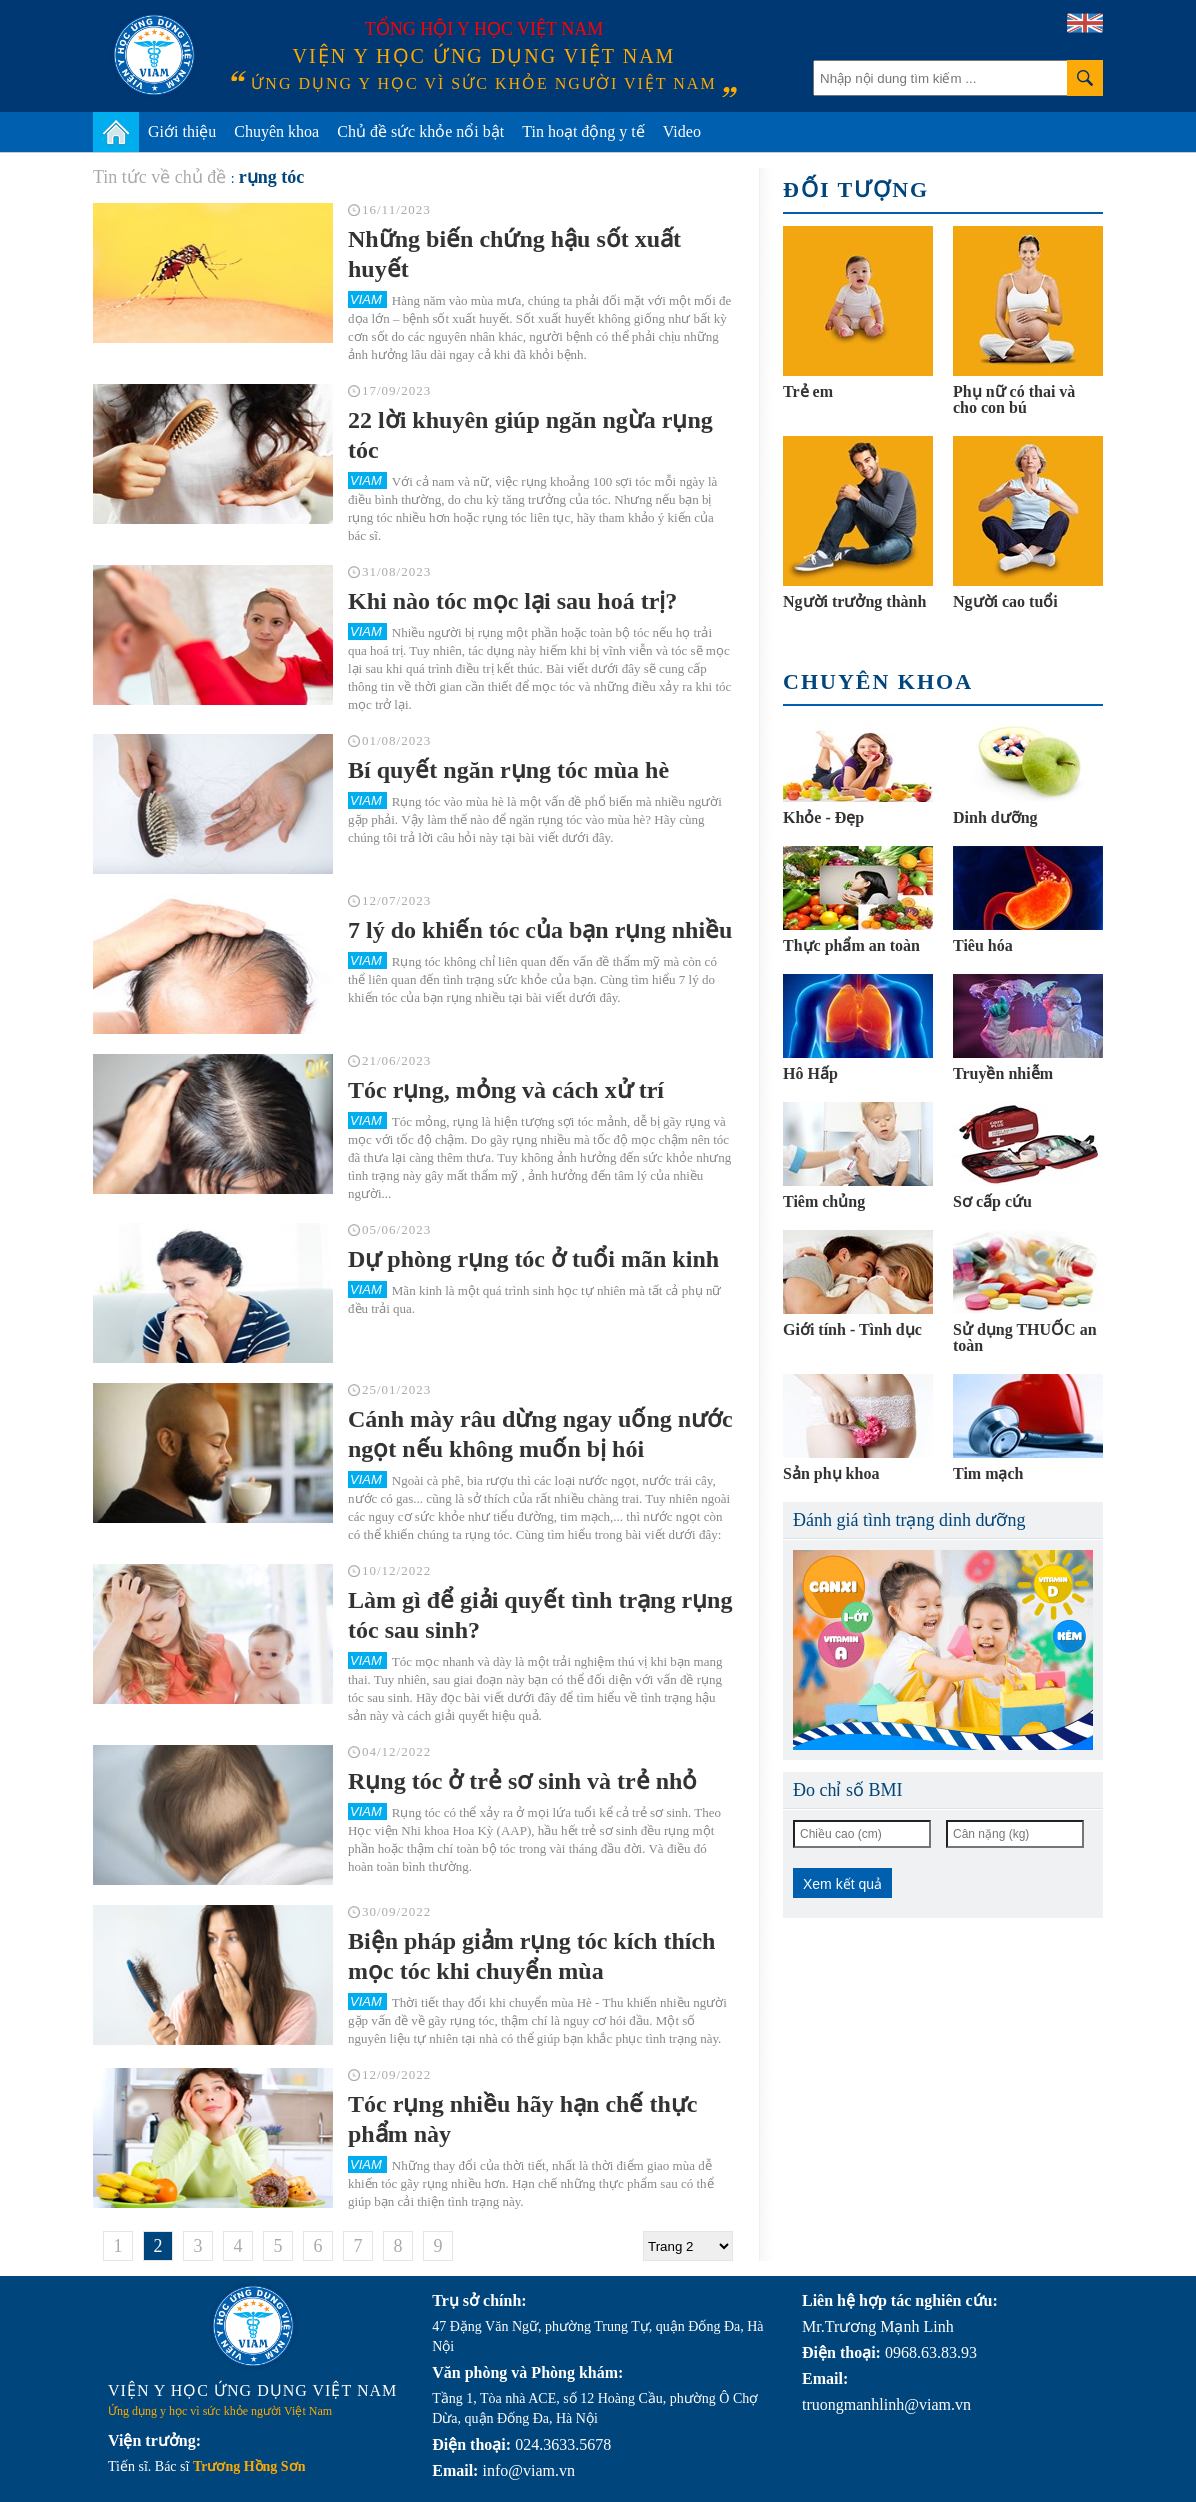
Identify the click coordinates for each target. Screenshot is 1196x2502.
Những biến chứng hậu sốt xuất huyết (514, 254)
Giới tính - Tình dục (852, 1329)
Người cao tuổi (1005, 601)
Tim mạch (988, 1473)
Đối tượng (856, 189)
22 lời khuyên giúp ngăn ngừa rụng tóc (530, 435)
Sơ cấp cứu (992, 1201)
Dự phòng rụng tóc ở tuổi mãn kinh (533, 1259)
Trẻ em (808, 391)
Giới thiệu (182, 131)
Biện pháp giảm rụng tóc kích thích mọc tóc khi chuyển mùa (531, 1956)
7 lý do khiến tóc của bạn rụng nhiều (540, 930)
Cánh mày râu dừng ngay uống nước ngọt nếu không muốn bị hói (540, 1434)
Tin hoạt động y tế (583, 131)
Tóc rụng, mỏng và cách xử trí (506, 1090)
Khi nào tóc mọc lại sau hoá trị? (512, 601)
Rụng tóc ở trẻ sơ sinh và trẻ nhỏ (522, 1781)
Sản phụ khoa (831, 1473)
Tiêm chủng (824, 1201)
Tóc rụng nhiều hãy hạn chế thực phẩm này (522, 2119)
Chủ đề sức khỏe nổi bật (420, 131)
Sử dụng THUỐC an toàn (1025, 1337)
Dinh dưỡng (995, 817)
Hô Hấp (810, 1073)
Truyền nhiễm (1003, 1073)
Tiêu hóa (983, 945)
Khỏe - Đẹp (823, 817)
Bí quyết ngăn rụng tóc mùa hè (508, 770)
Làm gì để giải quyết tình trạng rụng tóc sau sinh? (540, 1615)
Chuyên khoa (276, 131)
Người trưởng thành (854, 601)
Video (682, 131)
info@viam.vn (528, 2470)
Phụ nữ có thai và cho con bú (1014, 399)
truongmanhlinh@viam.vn (886, 2404)
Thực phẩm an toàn (851, 945)
